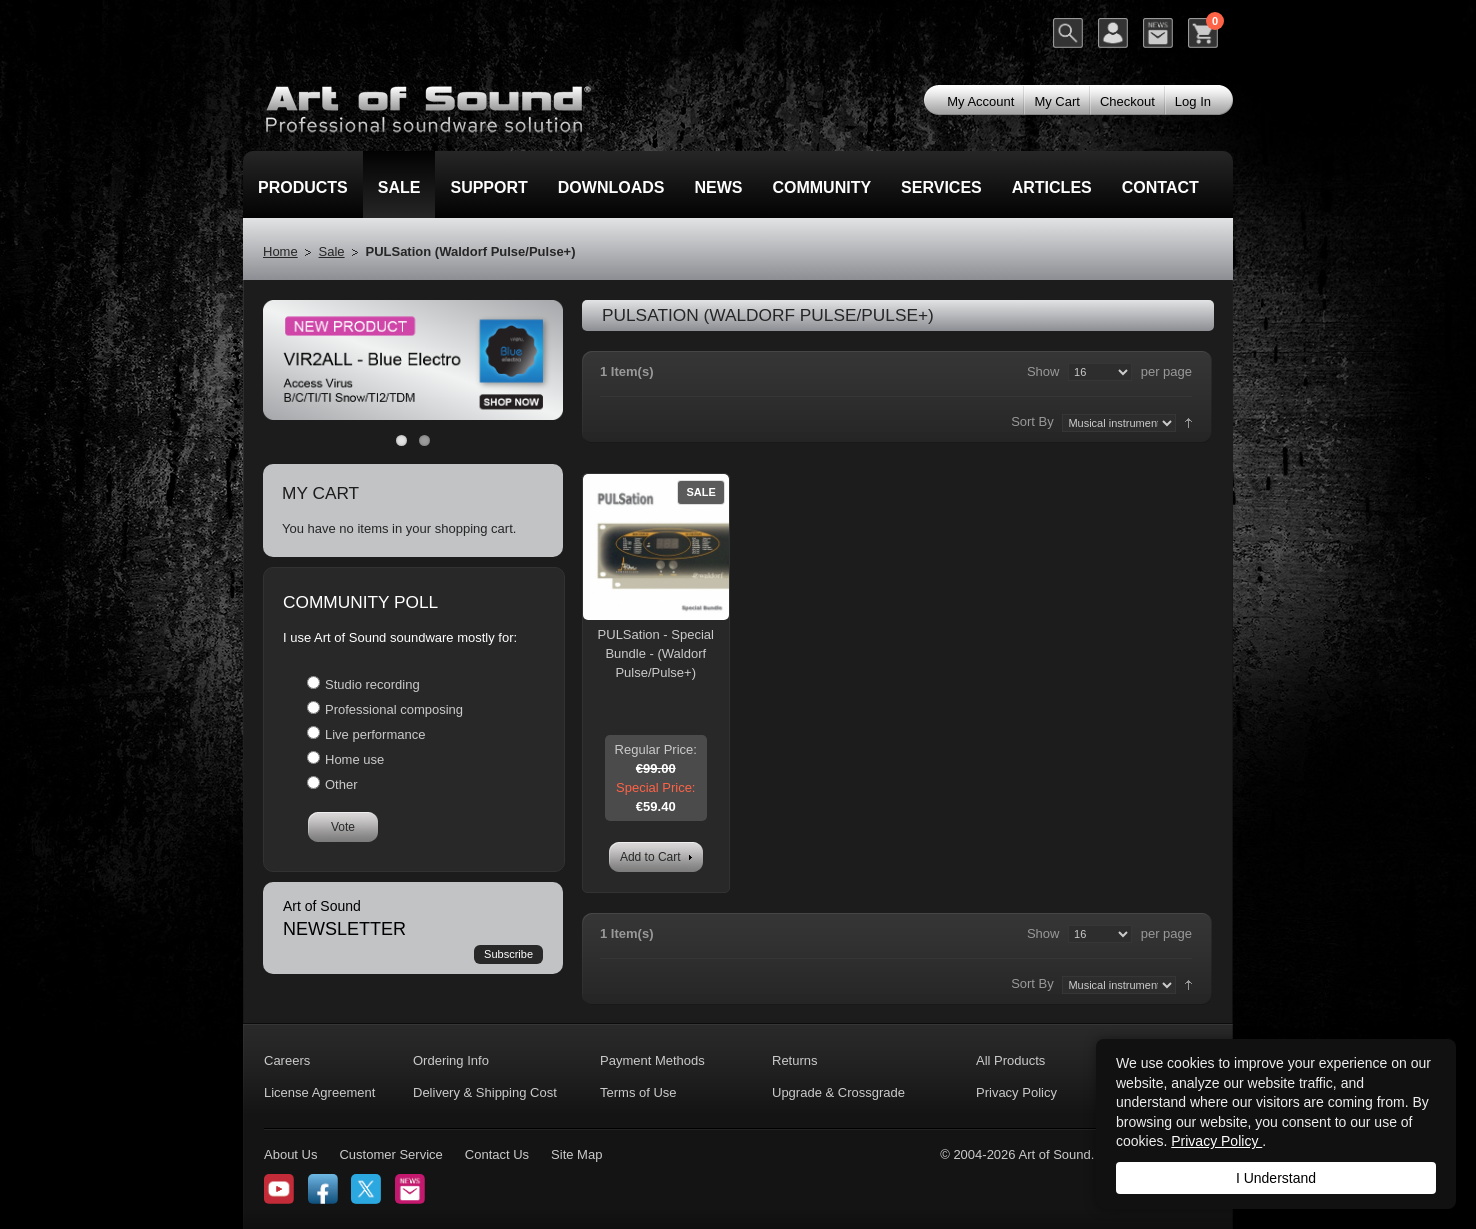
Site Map (576, 1154)
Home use (354, 759)
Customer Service (390, 1154)
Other (341, 784)
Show (1043, 371)
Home (280, 251)
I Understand (1276, 1178)
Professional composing (394, 709)
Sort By (1032, 421)
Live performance (375, 734)
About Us (290, 1154)
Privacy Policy (1216, 1141)
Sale (332, 251)
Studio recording (372, 684)
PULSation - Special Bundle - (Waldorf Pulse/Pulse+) (656, 653)
